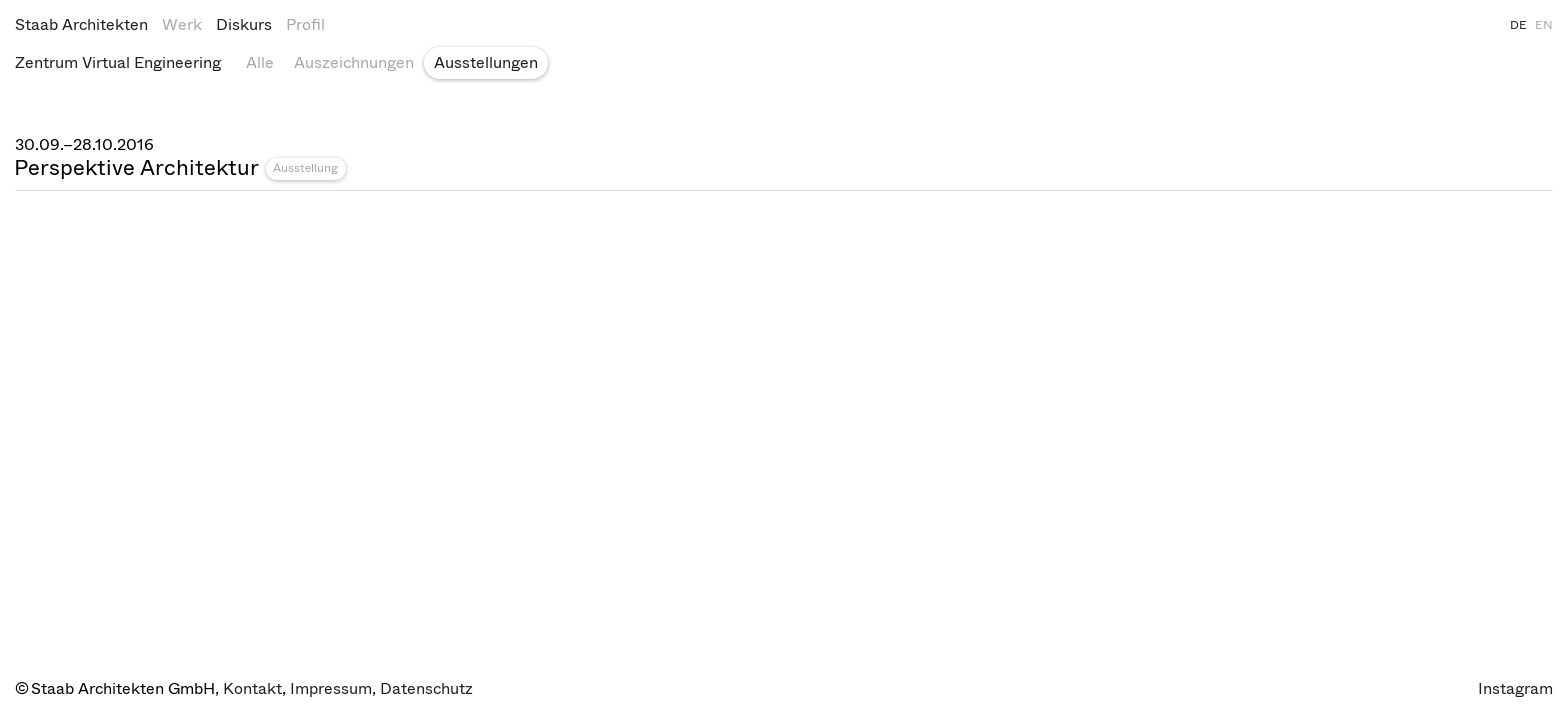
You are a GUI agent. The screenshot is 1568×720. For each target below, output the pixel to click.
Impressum (331, 688)
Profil (305, 24)
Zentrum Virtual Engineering (118, 62)
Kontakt (252, 688)
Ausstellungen (486, 62)
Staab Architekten (81, 24)
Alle (260, 62)
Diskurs (244, 24)
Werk (182, 24)
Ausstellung (305, 168)
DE (1518, 25)
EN (1544, 25)
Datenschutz (426, 688)
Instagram (1515, 688)
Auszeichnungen (354, 62)
